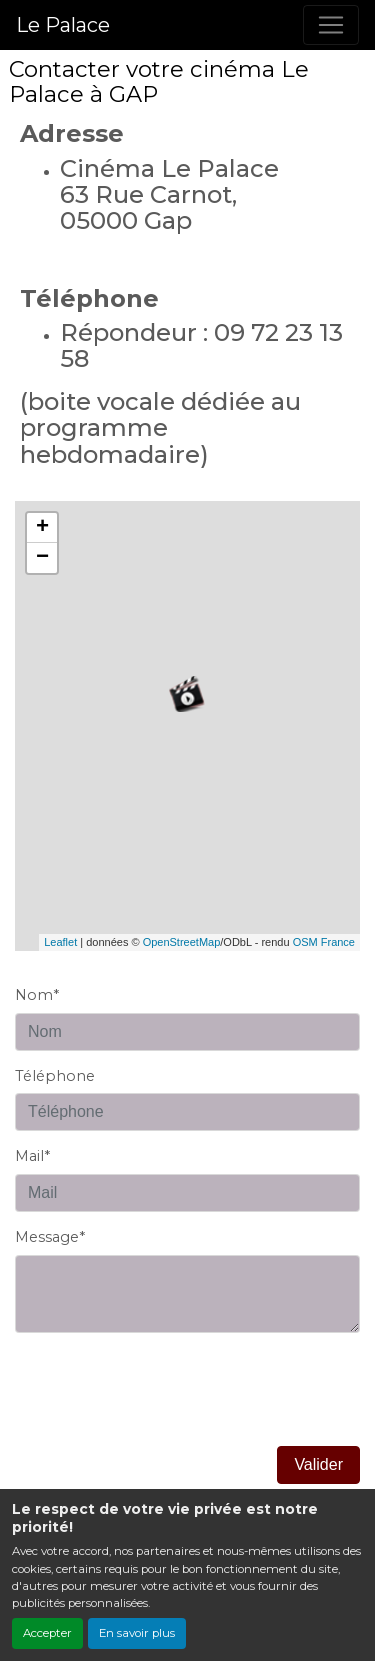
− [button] (42, 558)
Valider (318, 1464)
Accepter (47, 1633)
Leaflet (60, 942)
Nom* (37, 995)
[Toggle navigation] (331, 25)
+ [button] (42, 528)
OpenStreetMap (182, 942)
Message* (50, 1237)
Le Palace (63, 25)
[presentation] (167, 1407)
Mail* (32, 1156)
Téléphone (55, 1076)
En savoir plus (137, 1633)
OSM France (324, 942)
